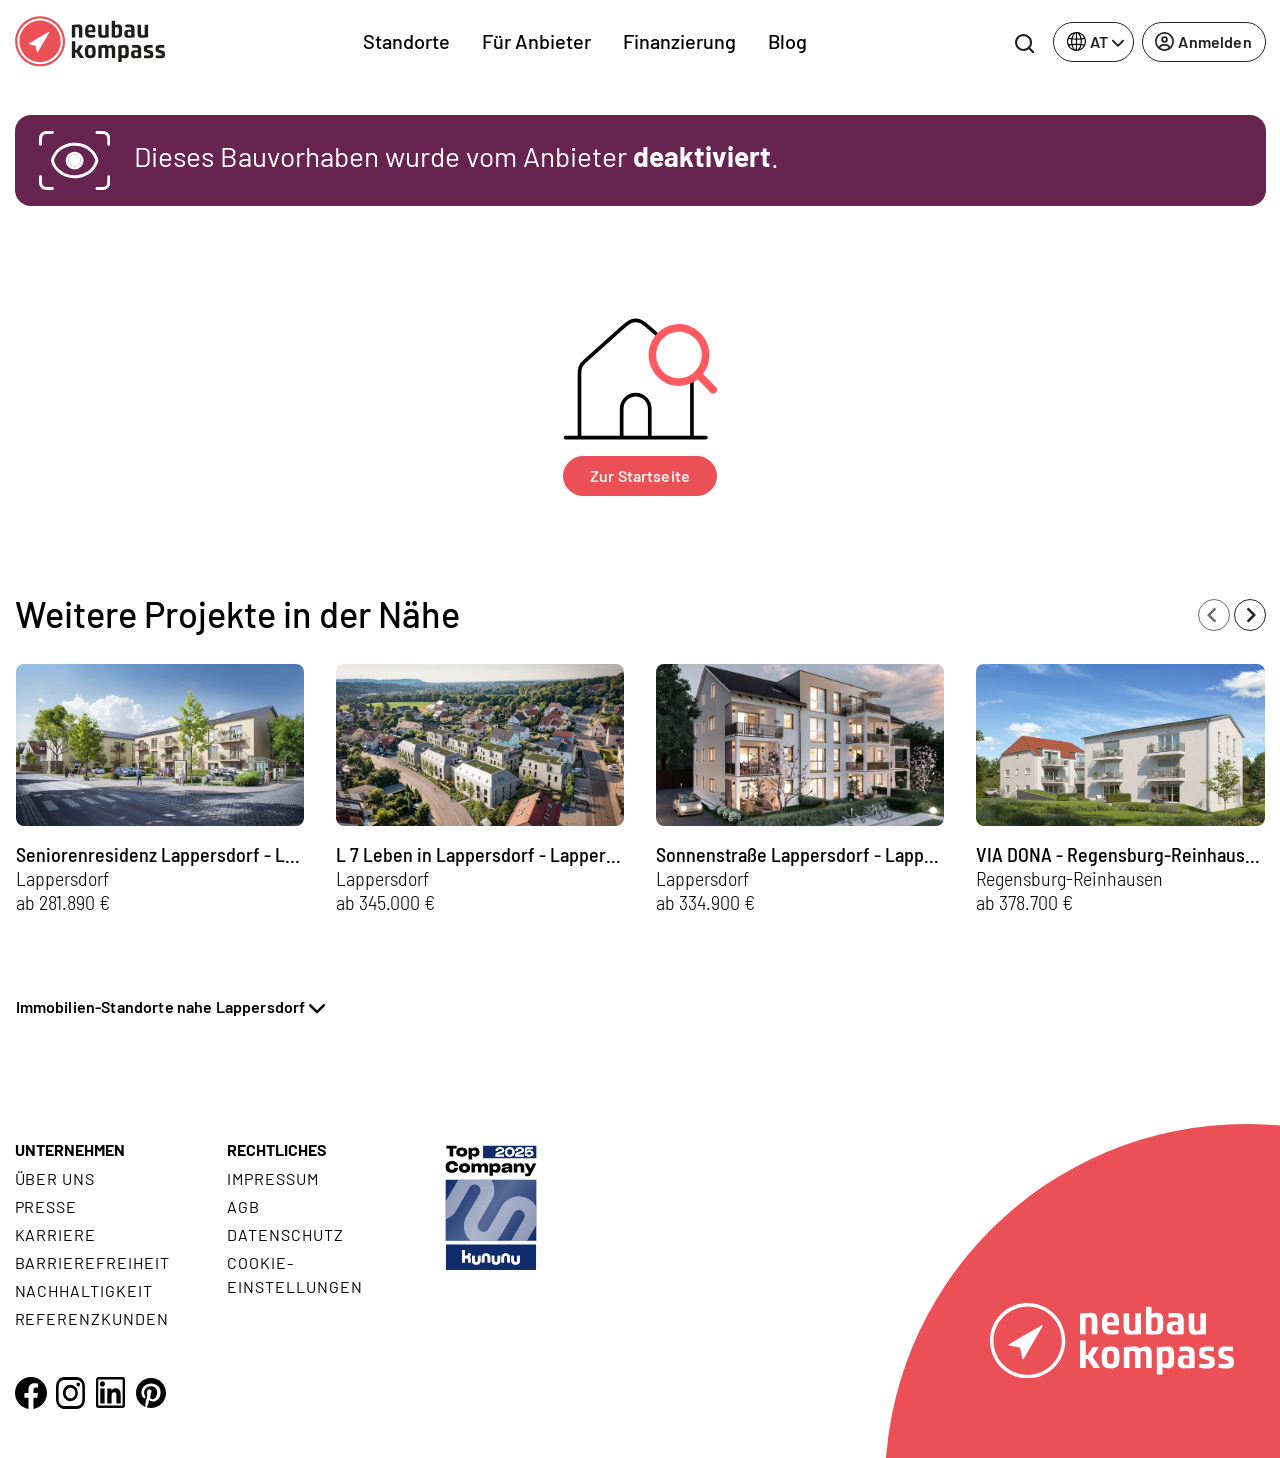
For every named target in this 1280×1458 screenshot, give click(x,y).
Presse (46, 1206)
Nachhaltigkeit (84, 1290)
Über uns (55, 1178)
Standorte (406, 41)
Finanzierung (679, 41)
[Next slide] (1250, 615)
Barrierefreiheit (92, 1262)
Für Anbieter (536, 41)
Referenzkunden (92, 1318)
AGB (243, 1206)
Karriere (56, 1234)
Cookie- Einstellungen (294, 1274)
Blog (787, 41)
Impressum (273, 1178)
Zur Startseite (640, 475)
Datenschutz (285, 1234)
